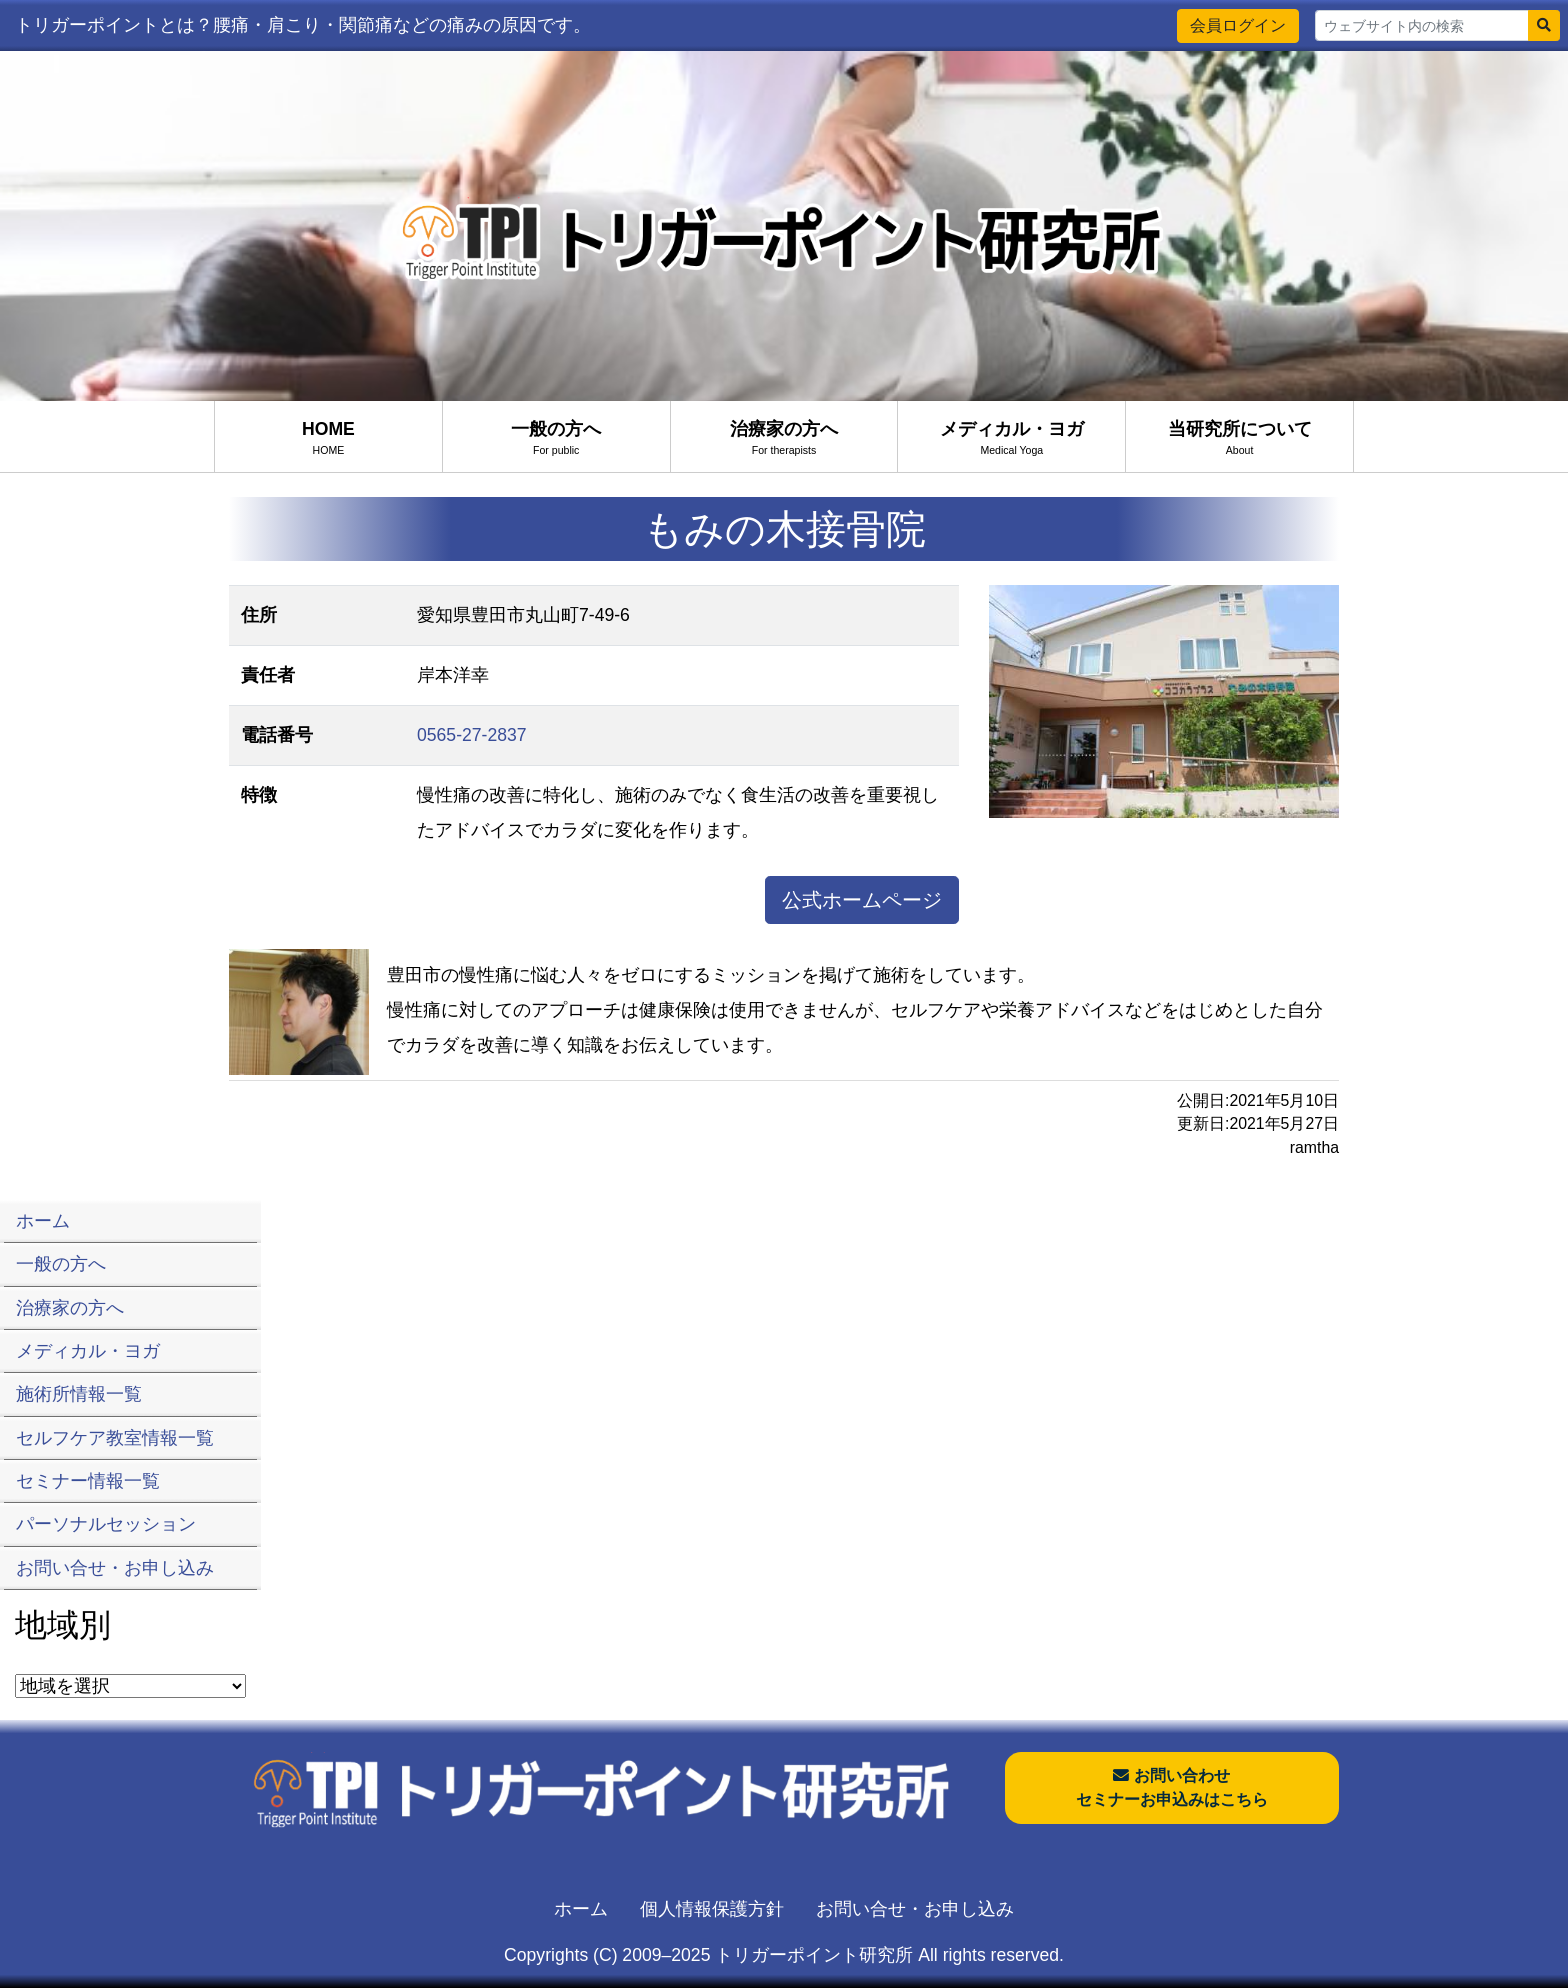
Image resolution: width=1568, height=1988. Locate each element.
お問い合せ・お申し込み (915, 1909)
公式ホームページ (862, 900)
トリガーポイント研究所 (814, 1955)
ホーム (581, 1909)
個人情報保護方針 (712, 1909)
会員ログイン (1238, 25)
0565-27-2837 (472, 735)
